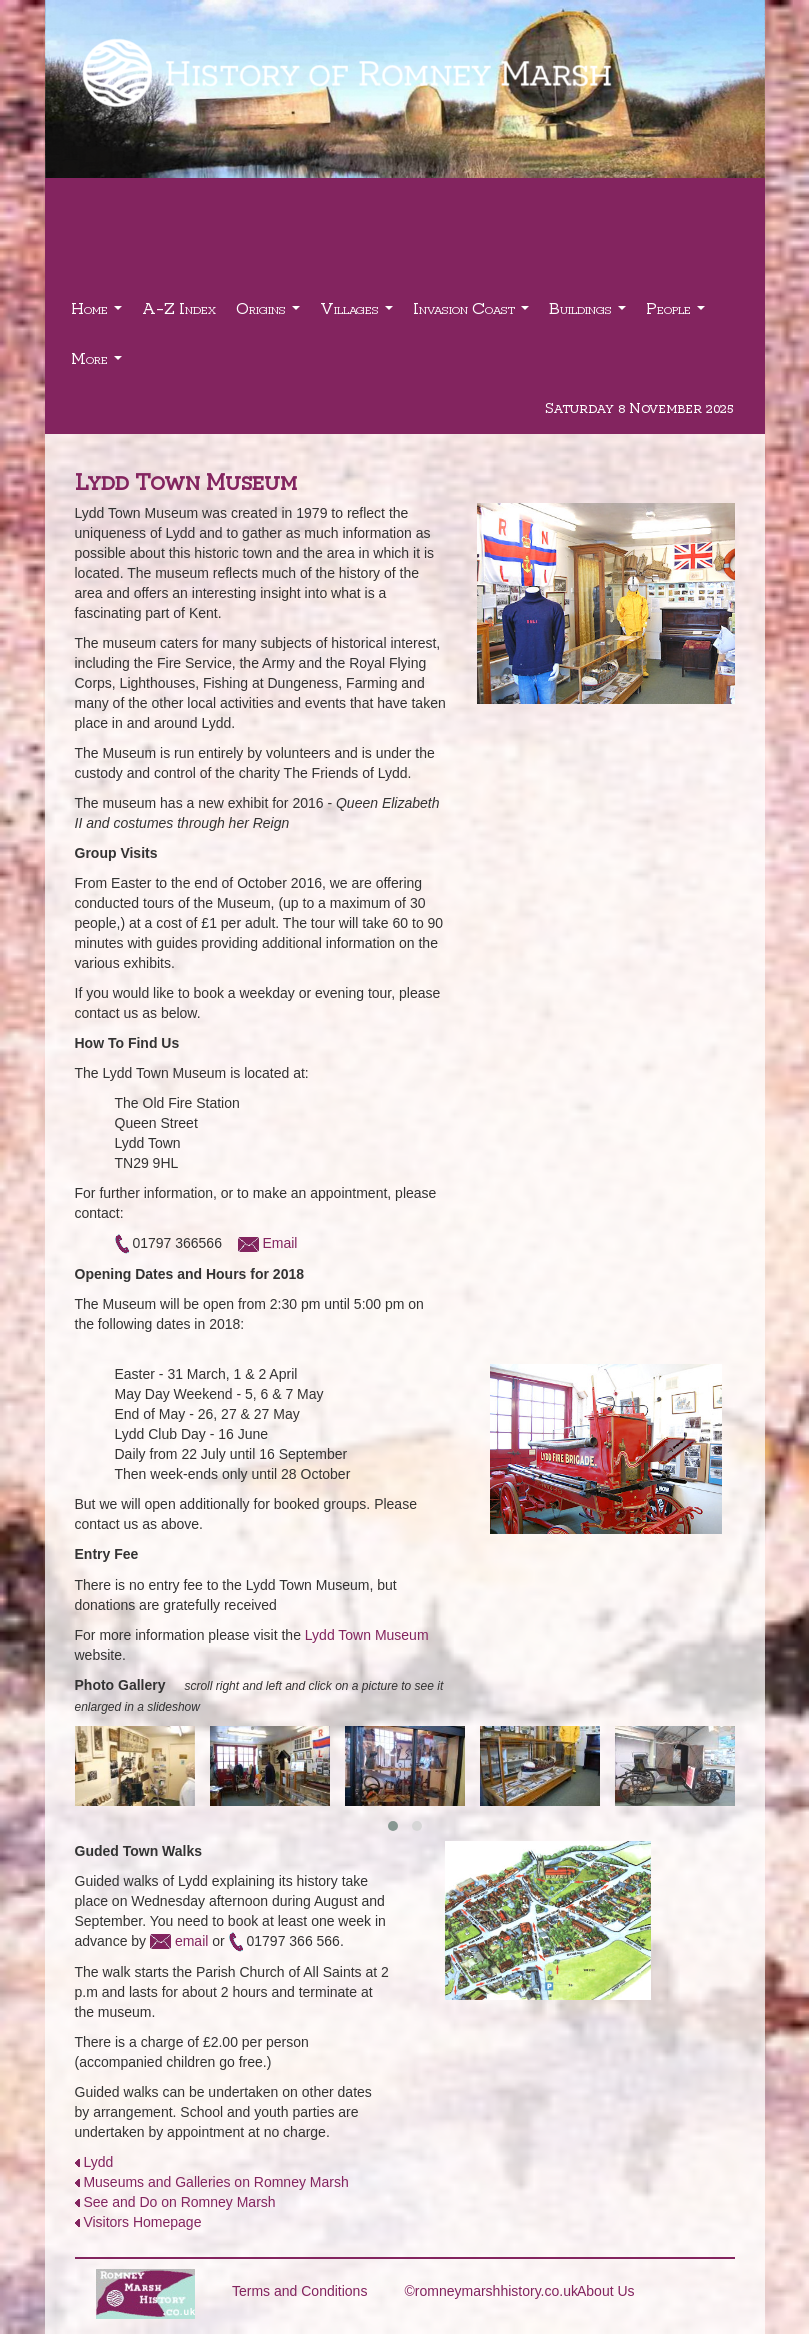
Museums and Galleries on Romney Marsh (215, 2182)
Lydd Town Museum (367, 1635)
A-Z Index (179, 307)
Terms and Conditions (299, 2291)
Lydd (98, 2162)
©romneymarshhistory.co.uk (491, 2291)
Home (99, 313)
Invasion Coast (473, 313)
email (191, 1941)
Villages (359, 313)
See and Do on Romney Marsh (179, 2202)
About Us (606, 2291)
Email (279, 1243)
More (99, 363)
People (678, 313)
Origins (270, 313)
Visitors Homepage (142, 2222)
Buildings (590, 313)
